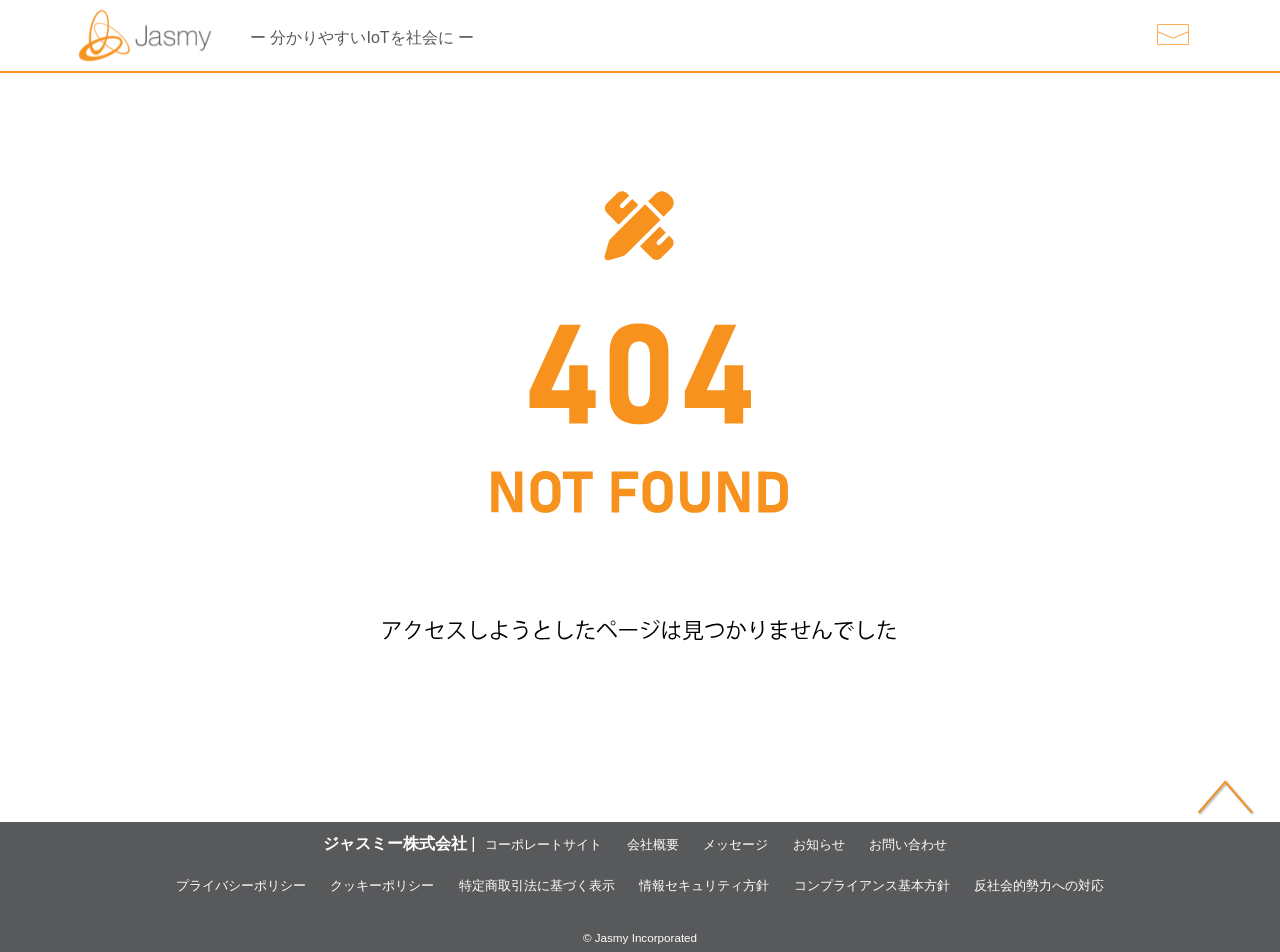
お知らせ (837, 843)
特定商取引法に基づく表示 (516, 884)
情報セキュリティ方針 (716, 884)
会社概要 (644, 843)
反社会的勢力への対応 (1117, 884)
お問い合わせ (941, 843)
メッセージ (740, 843)
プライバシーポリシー (163, 884)
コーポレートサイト (515, 843)
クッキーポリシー (331, 884)
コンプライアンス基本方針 (917, 884)
